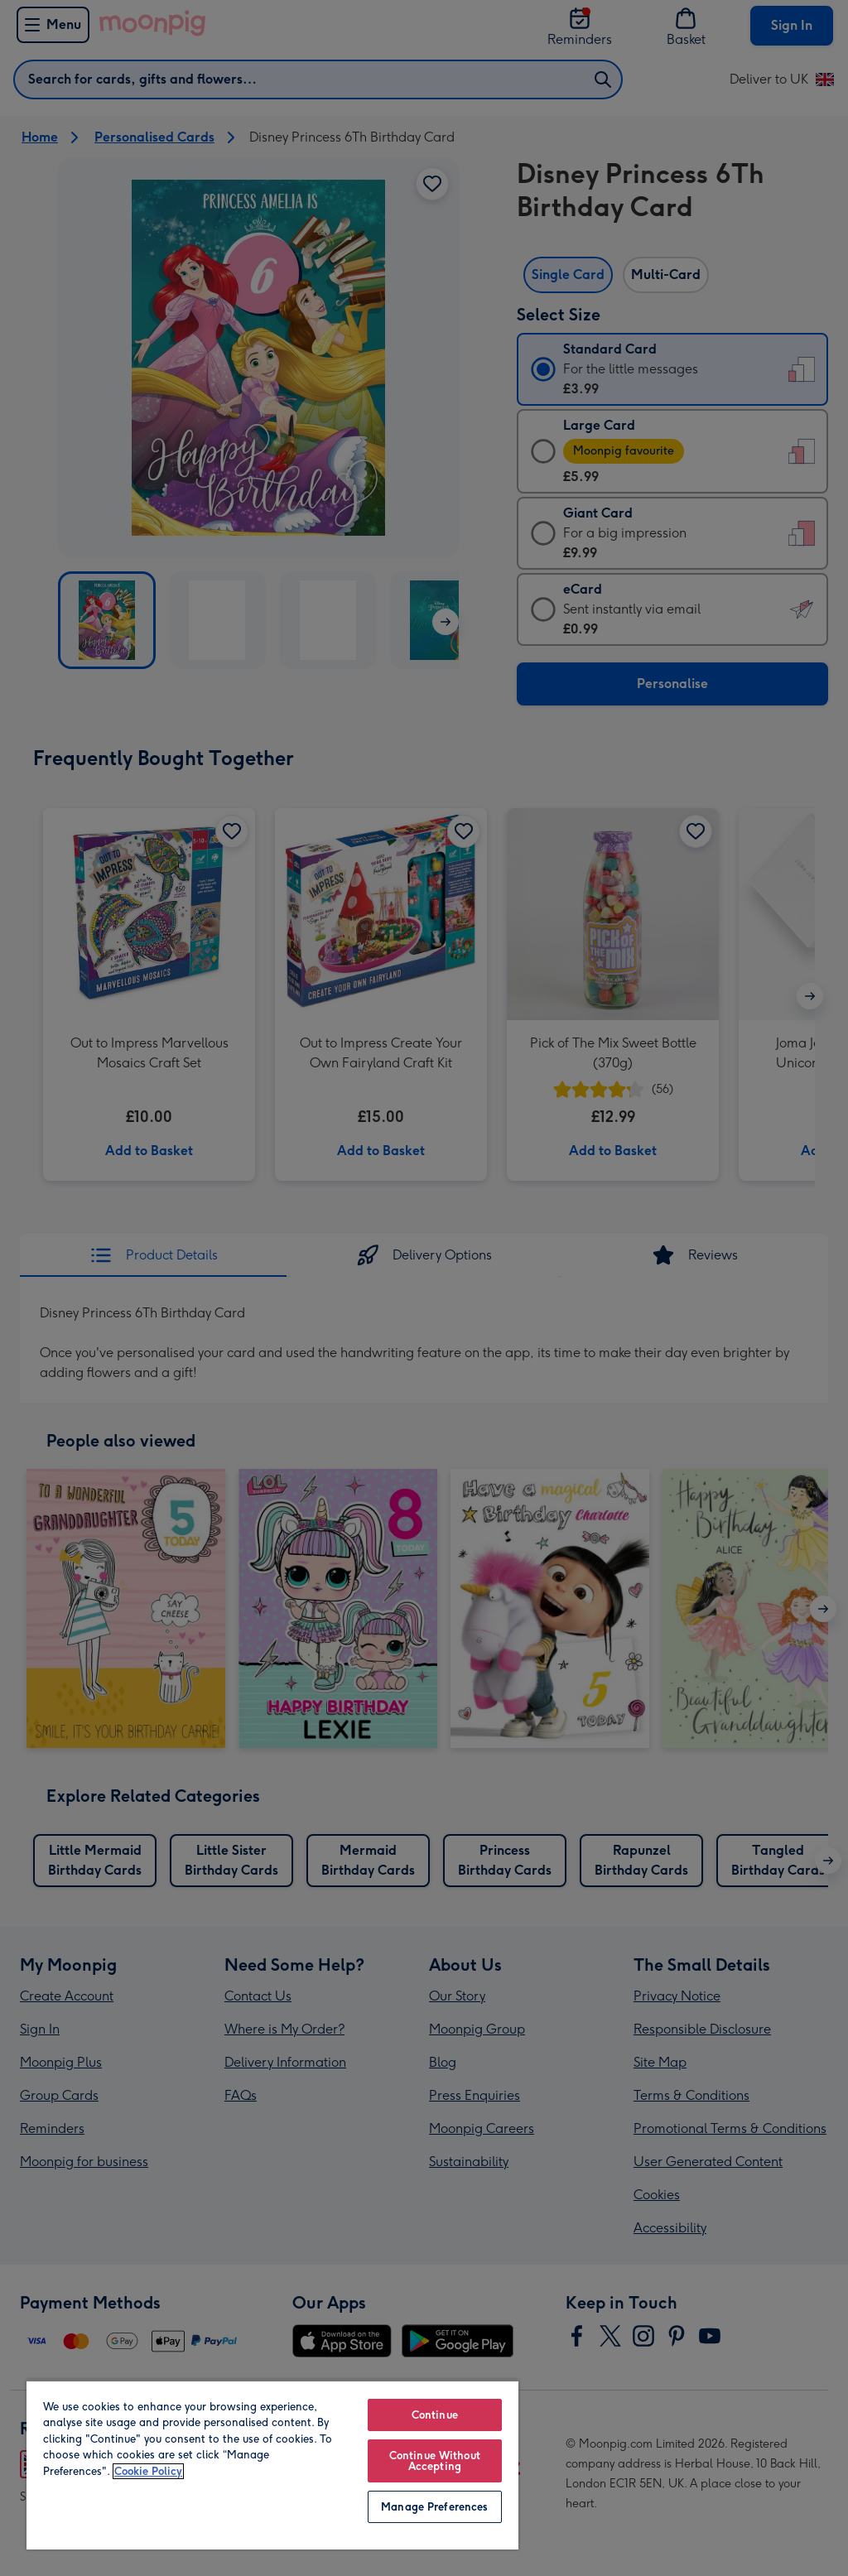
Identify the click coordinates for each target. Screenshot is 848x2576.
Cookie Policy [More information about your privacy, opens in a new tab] (148, 2471)
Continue (435, 2415)
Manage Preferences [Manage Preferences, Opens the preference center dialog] (434, 2507)
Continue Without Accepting (434, 2460)
